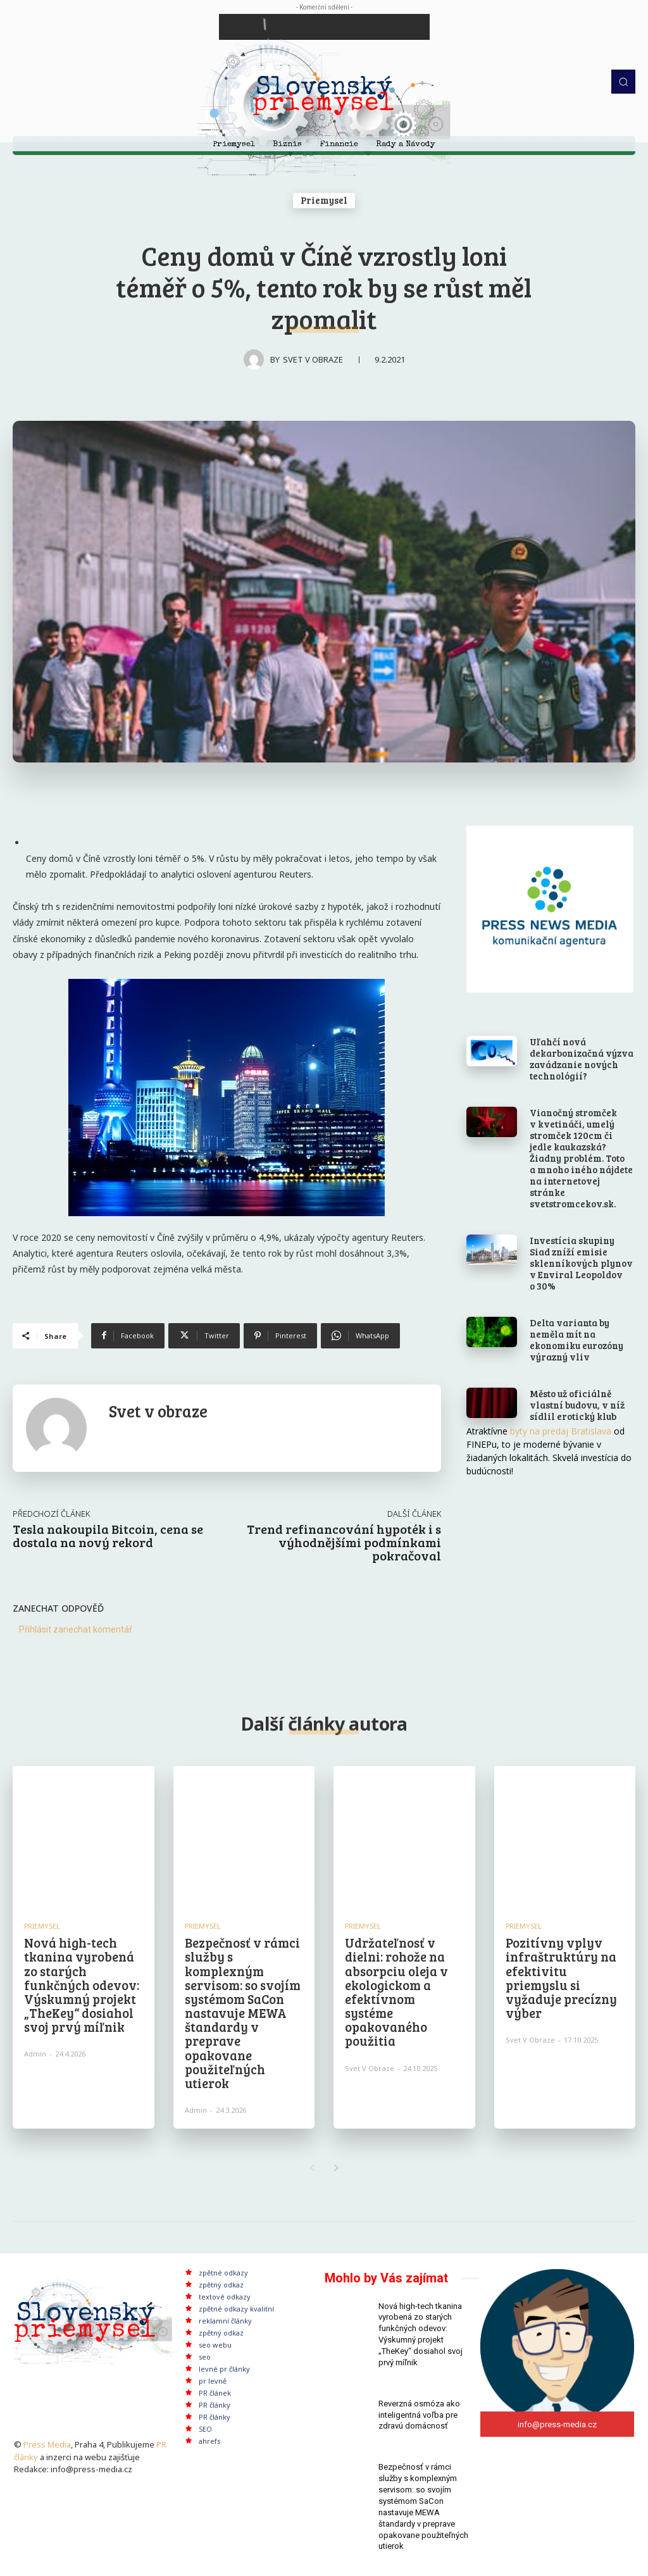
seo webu (215, 2343)
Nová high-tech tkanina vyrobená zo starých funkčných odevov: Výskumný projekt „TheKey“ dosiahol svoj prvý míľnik (81, 1984)
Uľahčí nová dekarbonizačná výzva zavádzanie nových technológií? (581, 1058)
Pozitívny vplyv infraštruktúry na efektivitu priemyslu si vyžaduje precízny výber (561, 1977)
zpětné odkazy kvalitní (236, 2307)
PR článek (215, 2391)
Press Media (47, 2442)
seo (205, 2355)
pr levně (213, 2379)
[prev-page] (312, 2167)
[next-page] (336, 2167)
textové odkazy (225, 2295)
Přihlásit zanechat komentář (75, 1629)
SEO (205, 2427)
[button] (623, 82)
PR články (214, 2403)
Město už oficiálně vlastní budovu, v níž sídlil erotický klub (577, 1404)
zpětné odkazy (223, 2271)
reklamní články (225, 2319)
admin (35, 2053)
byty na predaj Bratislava (560, 1431)
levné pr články (224, 2367)
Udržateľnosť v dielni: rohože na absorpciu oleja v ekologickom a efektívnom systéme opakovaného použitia (396, 1991)
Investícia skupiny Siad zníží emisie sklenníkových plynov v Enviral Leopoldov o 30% (581, 1263)
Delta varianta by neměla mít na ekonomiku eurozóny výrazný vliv (576, 1339)
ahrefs (209, 2439)
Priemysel (324, 200)
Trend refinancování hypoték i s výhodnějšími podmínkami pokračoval (344, 1542)
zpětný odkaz (221, 2283)
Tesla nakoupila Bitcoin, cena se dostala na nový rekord (108, 1535)
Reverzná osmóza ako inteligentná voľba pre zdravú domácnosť (419, 2408)
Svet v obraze (313, 359)
